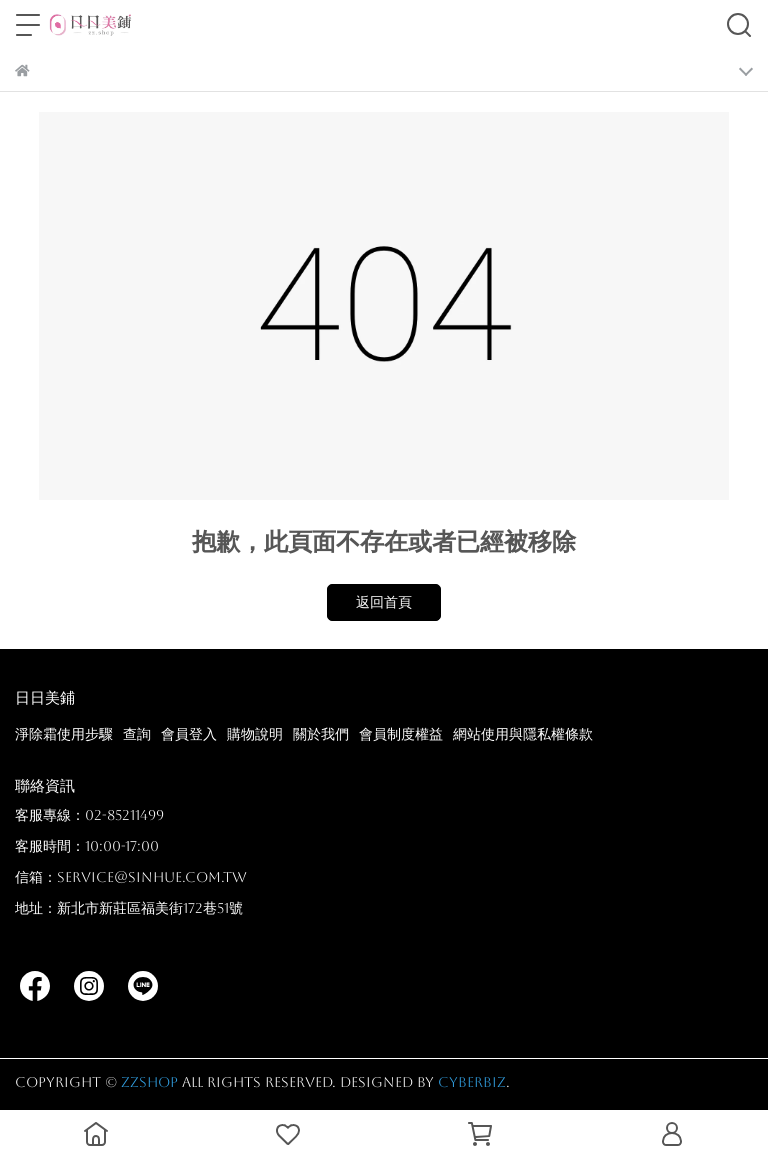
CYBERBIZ (472, 1082)
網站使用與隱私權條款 (523, 734)
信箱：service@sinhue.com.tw (131, 877)
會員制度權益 (401, 734)
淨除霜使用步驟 (64, 734)
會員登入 (189, 734)
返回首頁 (384, 602)
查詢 (137, 734)
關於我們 (321, 734)
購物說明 (255, 734)
